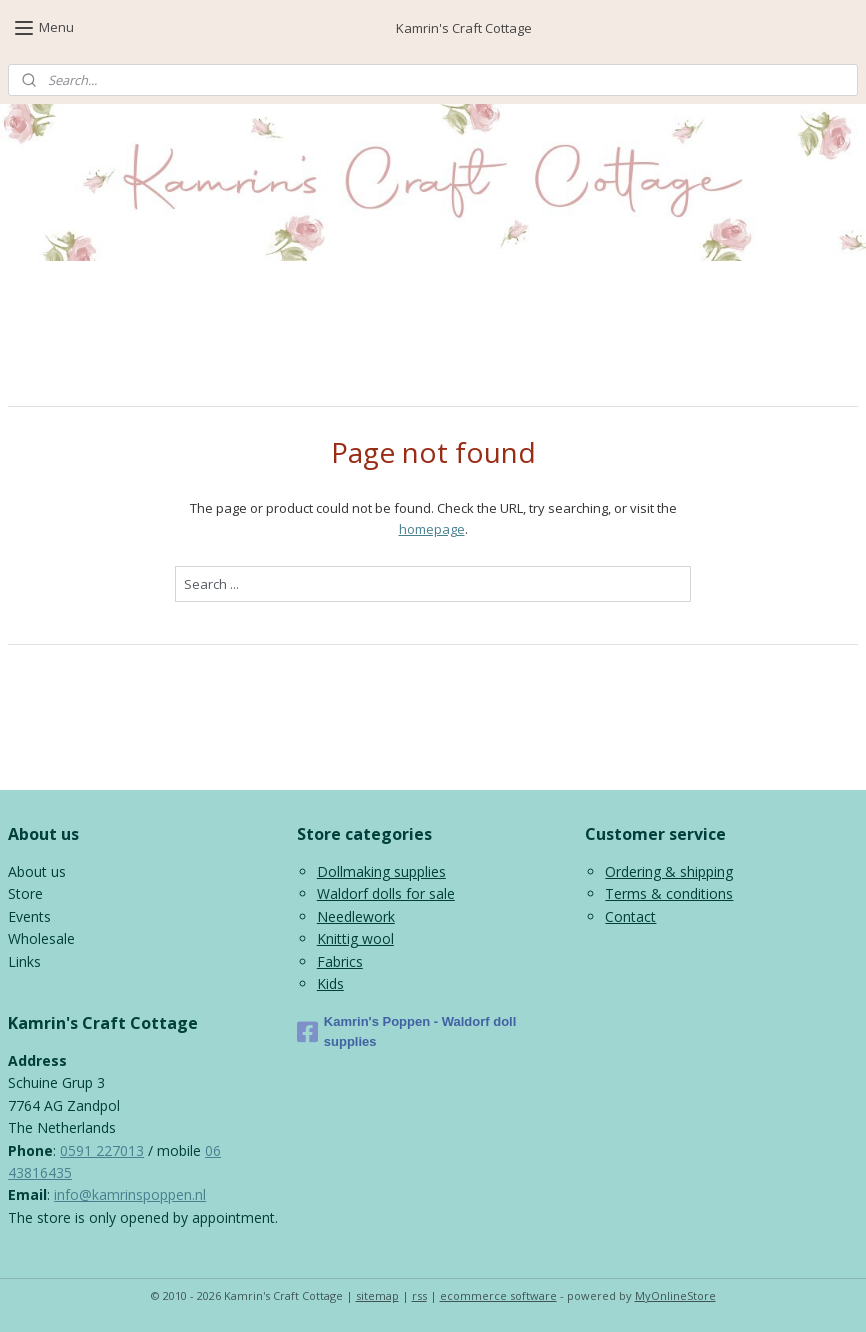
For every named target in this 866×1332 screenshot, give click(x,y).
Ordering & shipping (669, 871)
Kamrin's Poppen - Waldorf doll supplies (407, 1032)
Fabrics (340, 961)
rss (419, 1295)
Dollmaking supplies (381, 871)
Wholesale (41, 938)
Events (29, 916)
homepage (432, 529)
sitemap (377, 1295)
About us (37, 871)
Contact (630, 916)
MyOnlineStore (675, 1295)
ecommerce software (498, 1295)
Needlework (356, 916)
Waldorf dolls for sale (386, 893)
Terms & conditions (669, 893)
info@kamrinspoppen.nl (130, 1194)
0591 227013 (102, 1150)
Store (25, 893)
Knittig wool (355, 938)
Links (24, 961)
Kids (330, 983)
